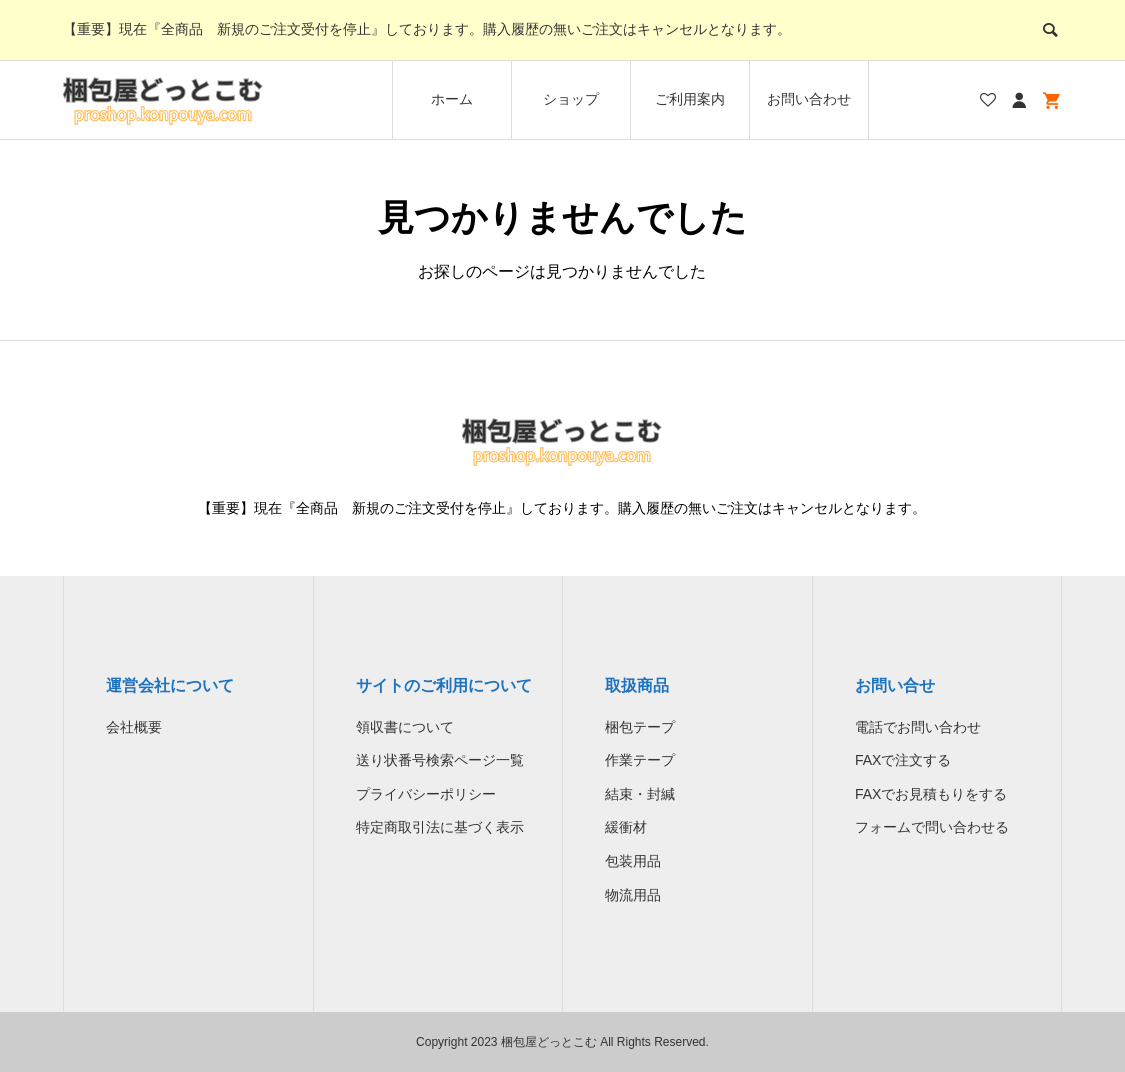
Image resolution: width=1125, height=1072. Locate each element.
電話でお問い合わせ (918, 727)
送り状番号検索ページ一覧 (440, 760)
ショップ (571, 99)
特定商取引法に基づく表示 (440, 827)
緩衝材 (626, 827)
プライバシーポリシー (426, 794)
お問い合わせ (809, 99)
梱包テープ (640, 727)
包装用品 (633, 861)
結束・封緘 (640, 794)
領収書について (405, 727)
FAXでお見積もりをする (931, 794)
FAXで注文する (903, 760)
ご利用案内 (690, 99)
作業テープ (640, 760)
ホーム (452, 99)
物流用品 (633, 895)
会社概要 (134, 727)
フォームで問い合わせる (932, 827)
